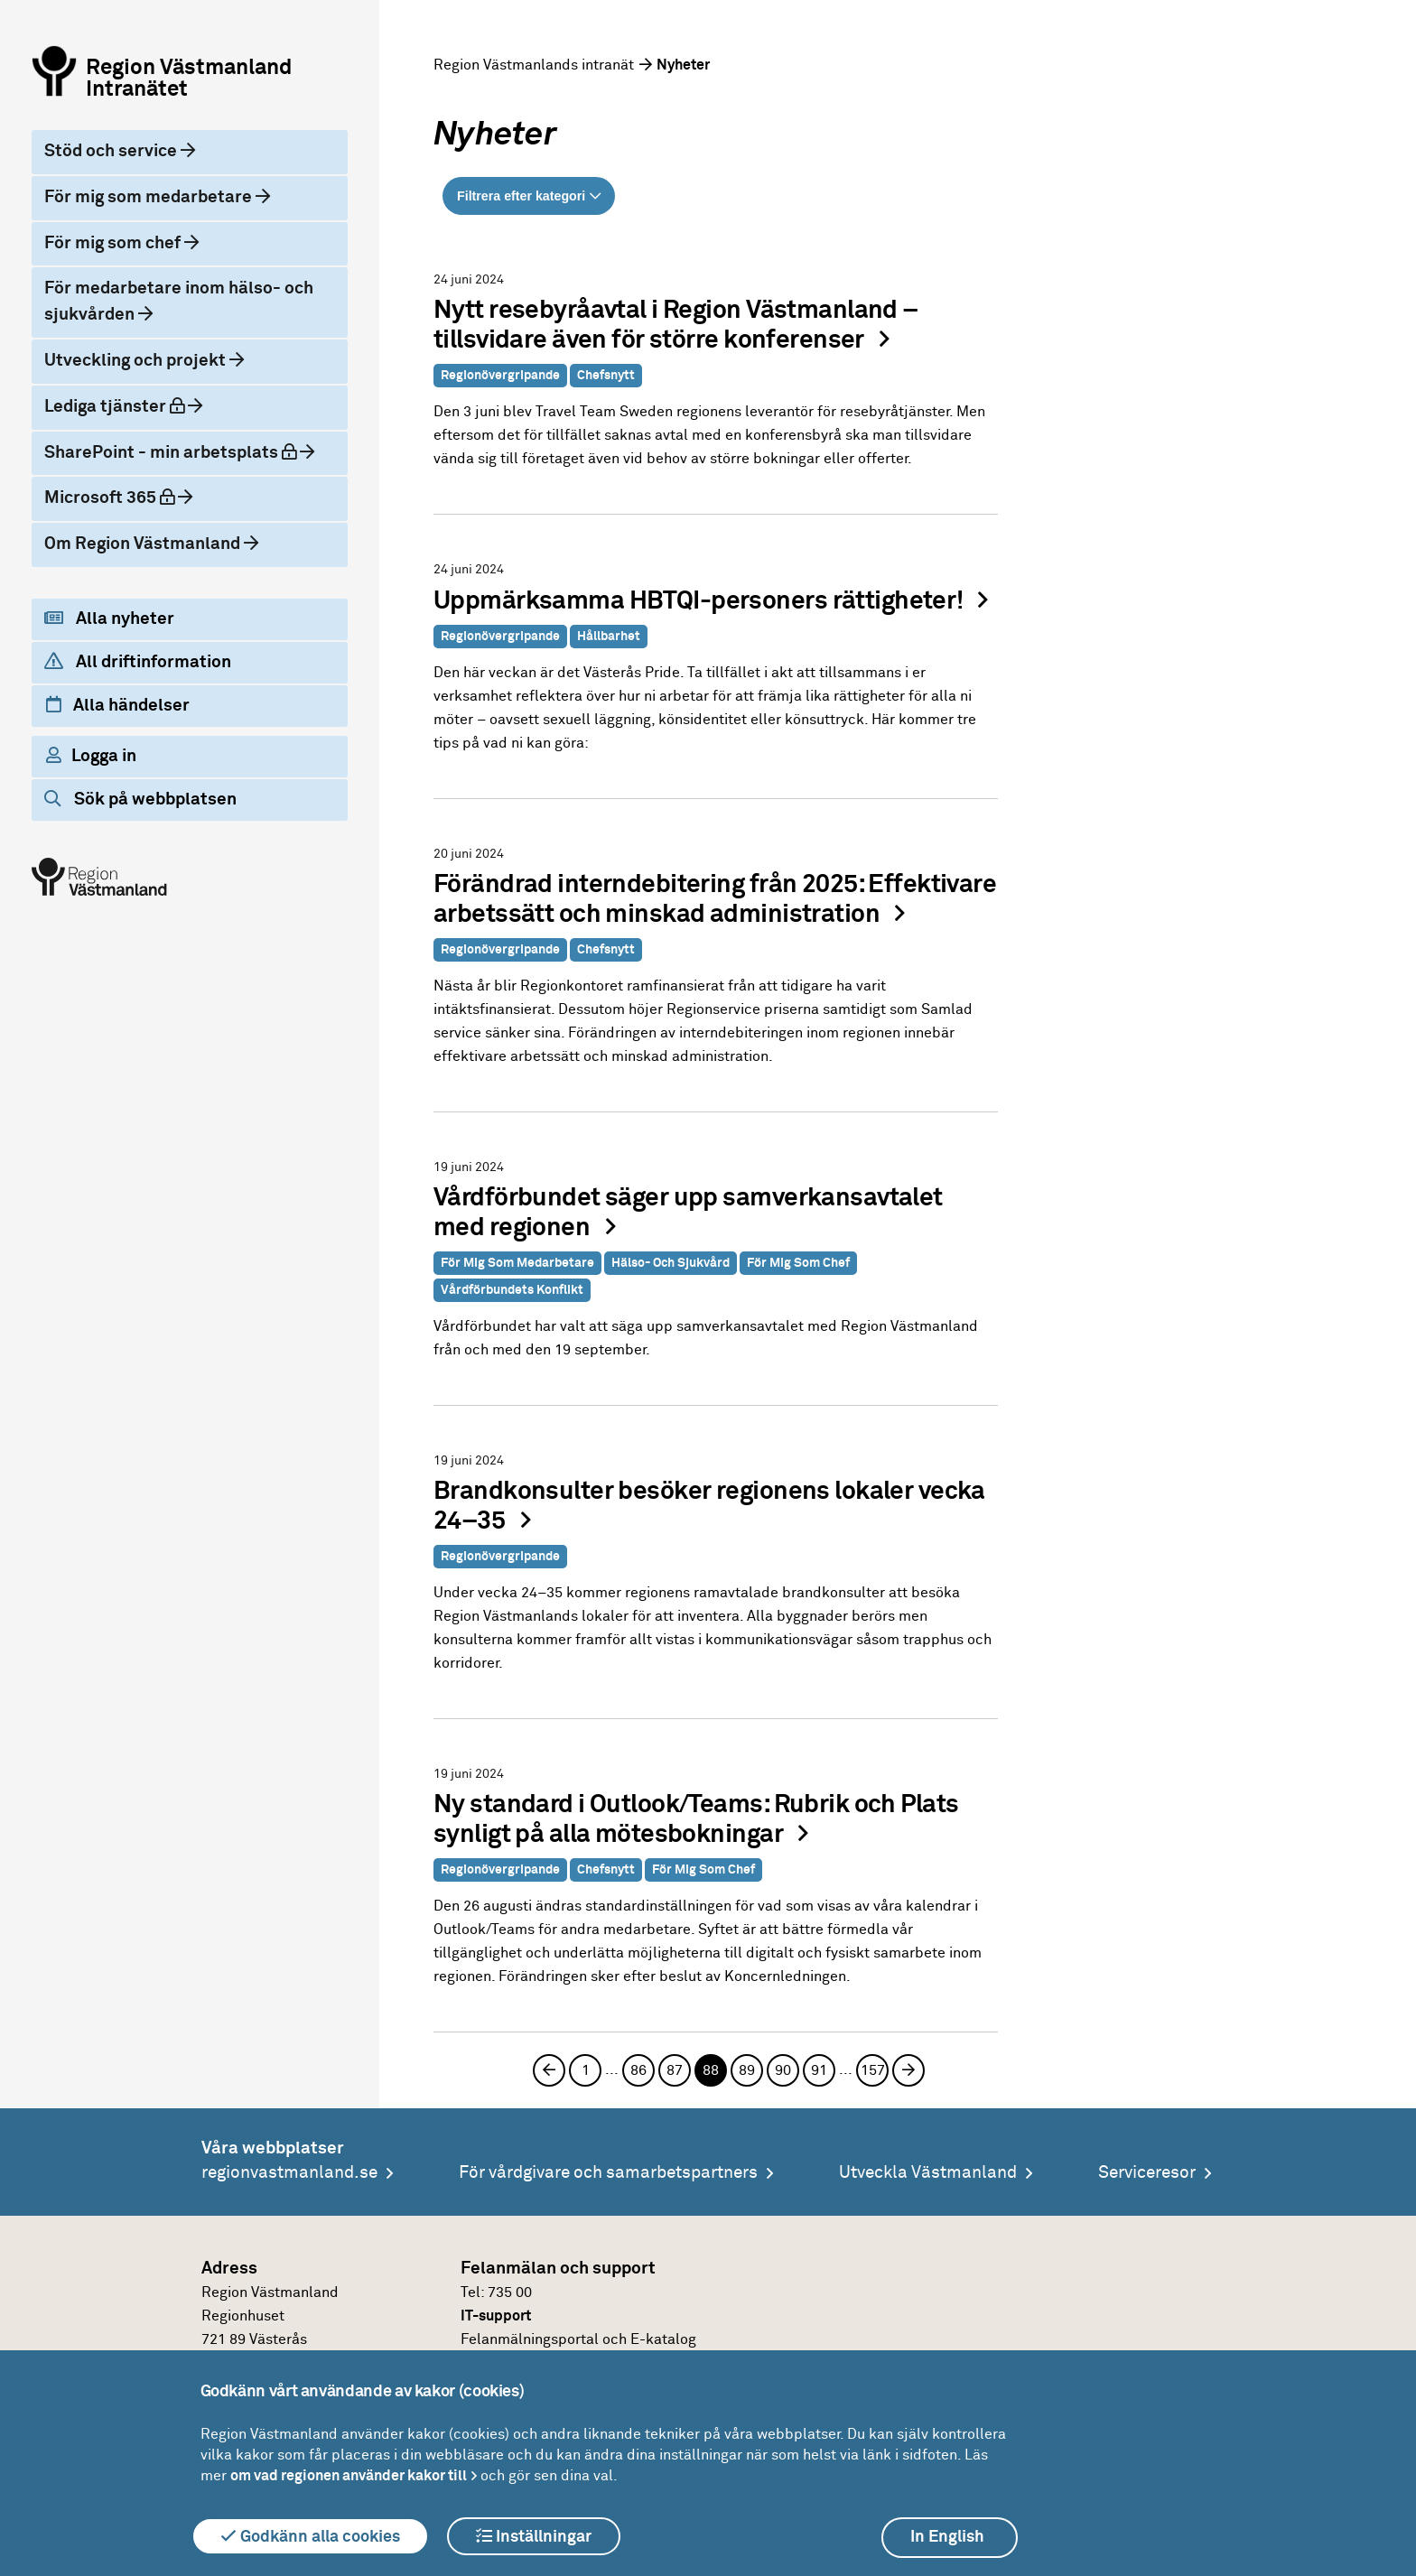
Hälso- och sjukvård (670, 1263)
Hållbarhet (608, 636)
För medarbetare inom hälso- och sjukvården (178, 301)
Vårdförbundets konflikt (512, 1290)
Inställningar (534, 2536)
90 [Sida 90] (783, 2070)
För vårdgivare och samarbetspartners (608, 2172)
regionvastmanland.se (289, 2172)
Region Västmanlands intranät (533, 65)
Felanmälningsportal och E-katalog (578, 2339)
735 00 (510, 2292)
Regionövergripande (500, 375)
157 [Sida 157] (873, 2070)
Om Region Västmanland (144, 544)
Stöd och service (112, 151)
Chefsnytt (606, 375)
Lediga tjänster (129, 405)
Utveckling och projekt (136, 360)
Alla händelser (118, 705)
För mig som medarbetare (150, 197)
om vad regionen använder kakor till (348, 2476)
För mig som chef (114, 243)
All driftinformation (137, 662)
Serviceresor (1147, 2172)
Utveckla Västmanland (928, 2172)
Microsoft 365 (124, 496)
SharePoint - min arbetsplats (180, 451)
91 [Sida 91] (819, 2070)
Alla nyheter (109, 618)
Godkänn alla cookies (310, 2536)
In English (947, 2537)
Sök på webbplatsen (140, 799)
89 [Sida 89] (747, 2070)
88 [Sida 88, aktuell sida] (711, 2070)
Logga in (91, 756)
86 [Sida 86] (638, 2070)
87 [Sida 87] (674, 2070)
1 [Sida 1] (586, 2070)
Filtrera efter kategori (521, 196)
